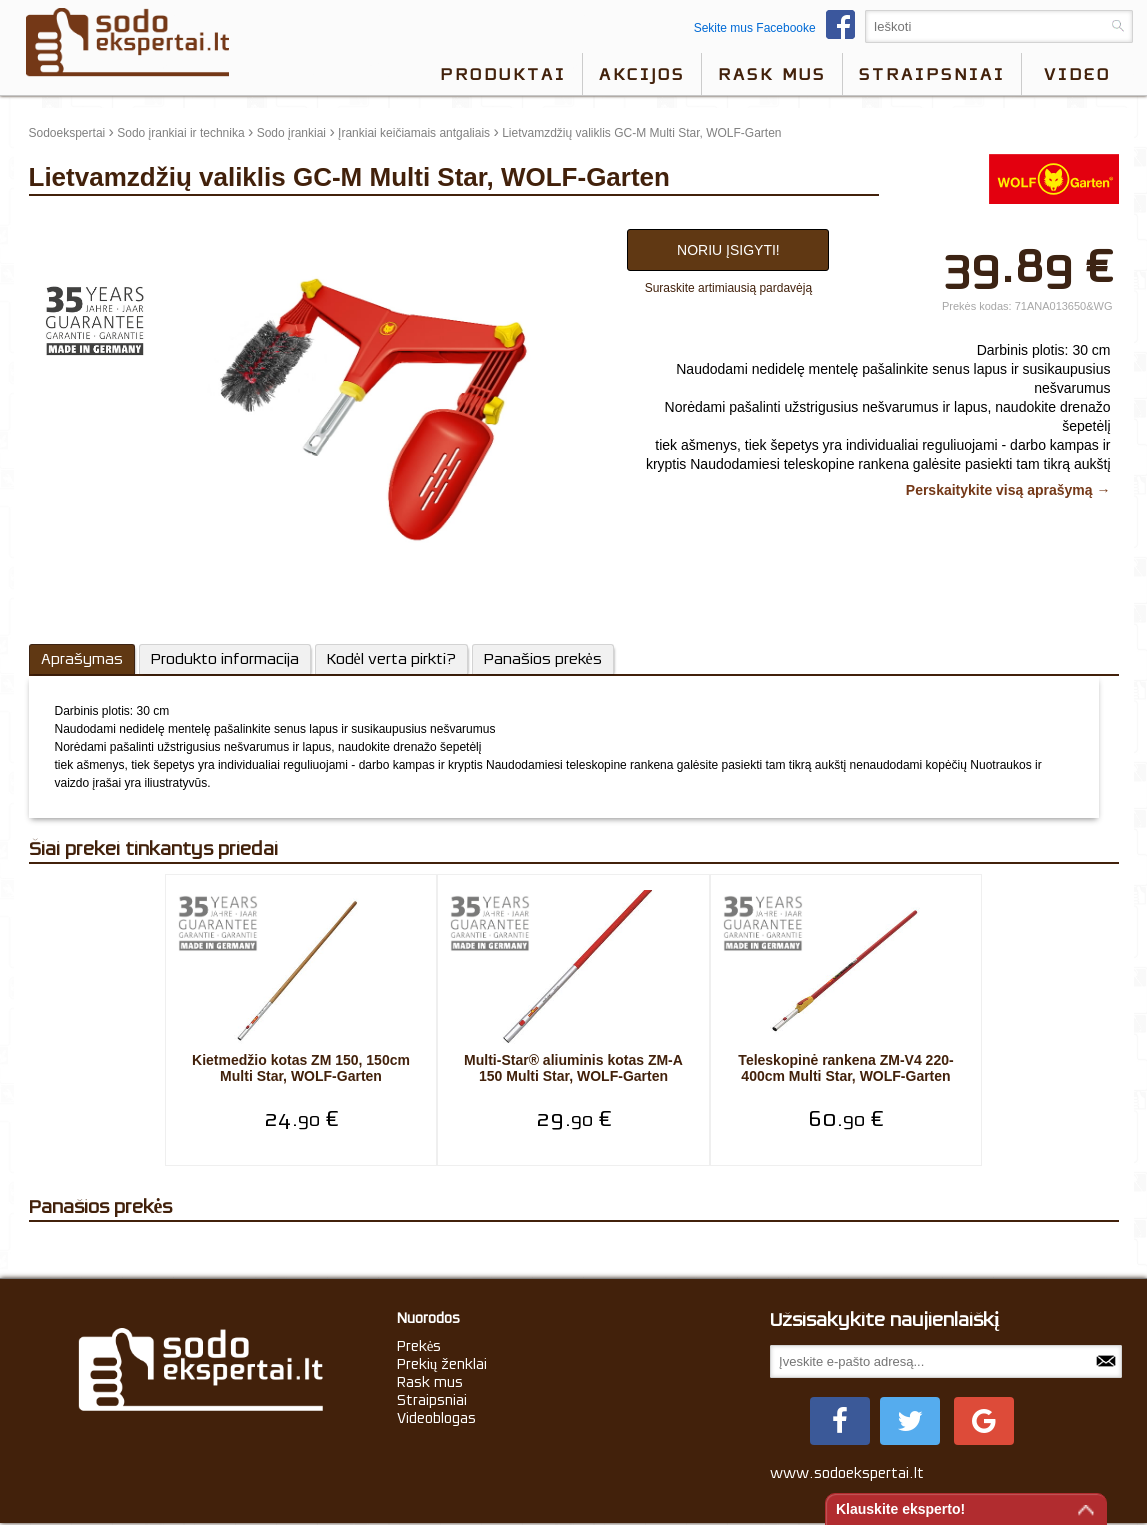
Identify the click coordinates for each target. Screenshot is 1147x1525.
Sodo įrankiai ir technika (180, 133)
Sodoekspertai (67, 133)
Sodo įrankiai (291, 133)
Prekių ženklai (442, 1364)
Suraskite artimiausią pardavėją (728, 288)
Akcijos (642, 74)
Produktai (503, 74)
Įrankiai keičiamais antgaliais (414, 133)
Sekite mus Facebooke (779, 28)
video (1077, 74)
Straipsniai (932, 74)
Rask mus (772, 74)
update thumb (71, 224)
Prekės (419, 1346)
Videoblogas (436, 1418)
